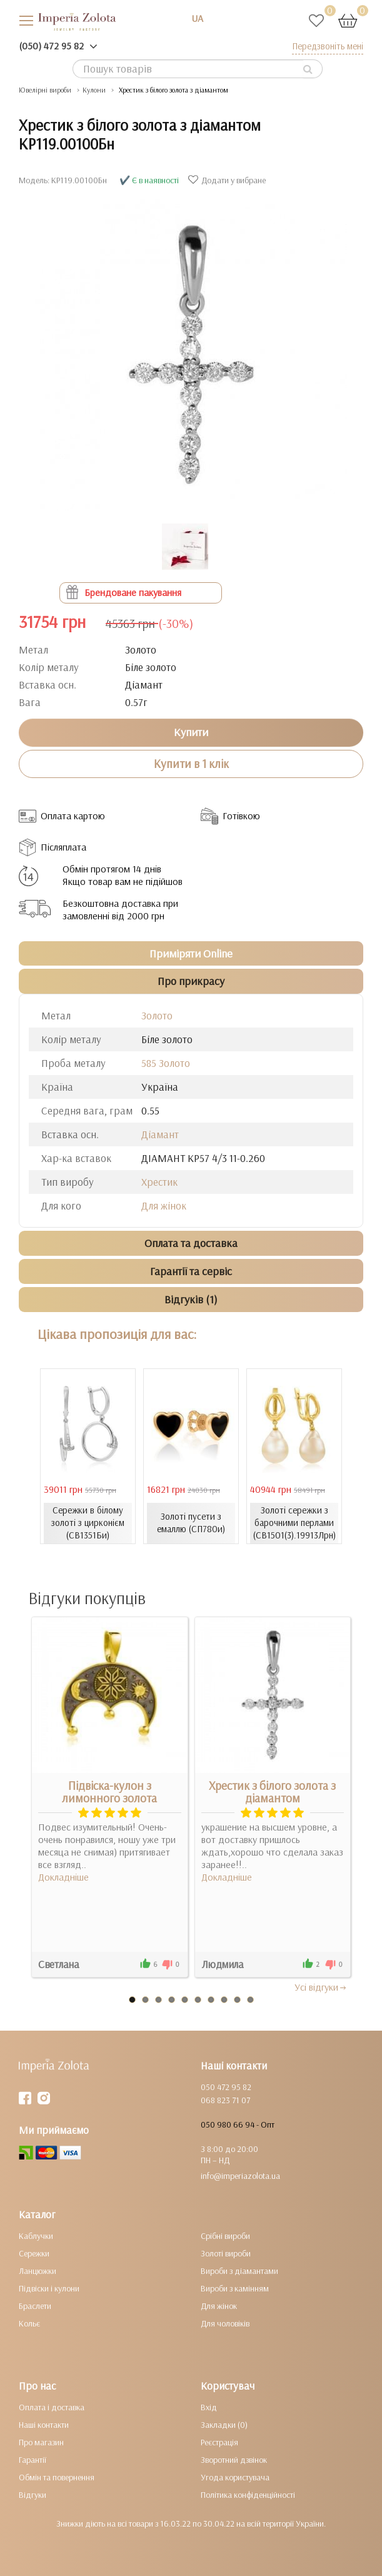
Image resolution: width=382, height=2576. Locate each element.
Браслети (35, 2305)
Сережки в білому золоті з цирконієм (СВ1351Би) (87, 1522)
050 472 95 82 (226, 2087)
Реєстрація (219, 2442)
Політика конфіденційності (248, 2494)
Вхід (209, 2407)
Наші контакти (44, 2424)
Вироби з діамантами (239, 2270)
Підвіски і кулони (49, 2288)
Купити (191, 732)
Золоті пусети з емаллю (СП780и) (191, 1522)
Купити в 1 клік (191, 763)
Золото (157, 1015)
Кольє (29, 2323)
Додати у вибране (228, 180)
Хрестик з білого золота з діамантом (272, 1792)
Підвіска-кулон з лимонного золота (109, 1792)
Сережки (34, 2253)
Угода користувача (235, 2477)
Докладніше (63, 1877)
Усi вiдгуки (321, 1987)
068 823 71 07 (225, 2100)
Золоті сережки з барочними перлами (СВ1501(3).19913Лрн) (294, 1522)
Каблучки (36, 2235)
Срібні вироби (225, 2235)
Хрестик (159, 1181)
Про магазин (41, 2442)
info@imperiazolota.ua (240, 2175)
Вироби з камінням (235, 2288)
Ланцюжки (37, 2270)
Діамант (160, 1134)
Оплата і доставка (51, 2407)
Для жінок (163, 1205)
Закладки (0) (224, 2424)
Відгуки (32, 2494)
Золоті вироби (226, 2253)
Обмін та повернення (56, 2477)
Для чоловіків (225, 2323)
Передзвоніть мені (327, 46)
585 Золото (165, 1062)
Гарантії (32, 2459)
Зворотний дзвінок (234, 2459)
